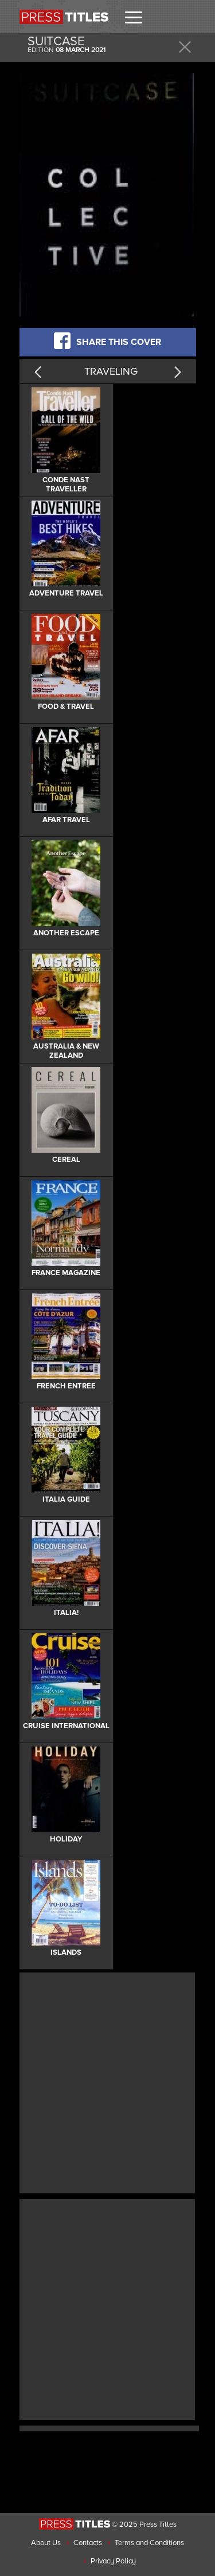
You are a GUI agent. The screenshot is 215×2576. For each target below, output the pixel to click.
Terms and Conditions (149, 2542)
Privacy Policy (113, 2561)
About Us (46, 2542)
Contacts (87, 2542)
